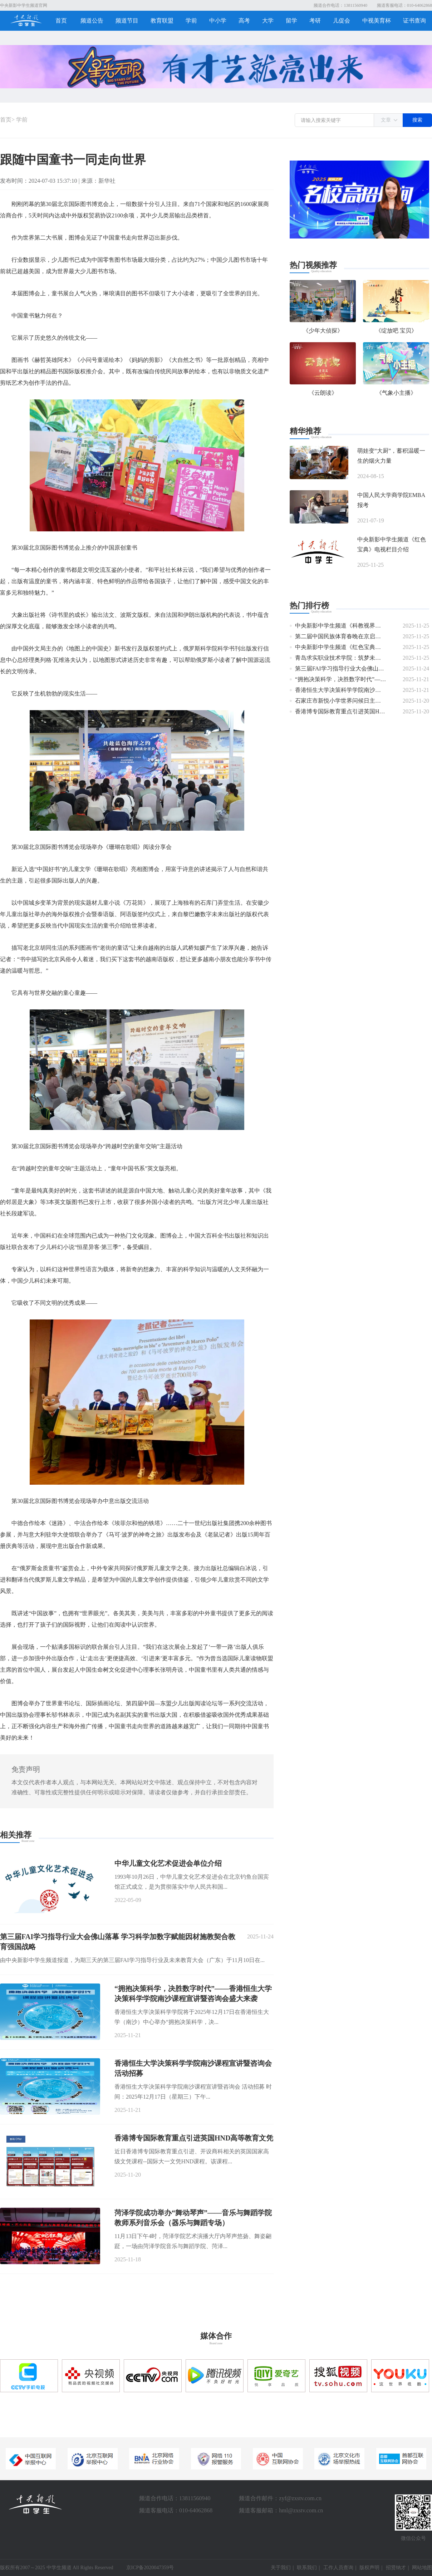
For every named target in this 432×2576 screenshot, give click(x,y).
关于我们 (281, 2567)
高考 (244, 21)
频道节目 (127, 21)
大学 (268, 21)
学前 (191, 21)
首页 (61, 21)
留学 (291, 21)
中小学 (217, 21)
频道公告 (91, 21)
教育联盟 (162, 21)
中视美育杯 (376, 21)
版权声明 (369, 2567)
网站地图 (422, 2567)
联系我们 (307, 2567)
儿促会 (341, 21)
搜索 (417, 120)
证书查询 (414, 21)
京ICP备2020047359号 (150, 2567)
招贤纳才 (396, 2567)
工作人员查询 (338, 2567)
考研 (315, 21)
